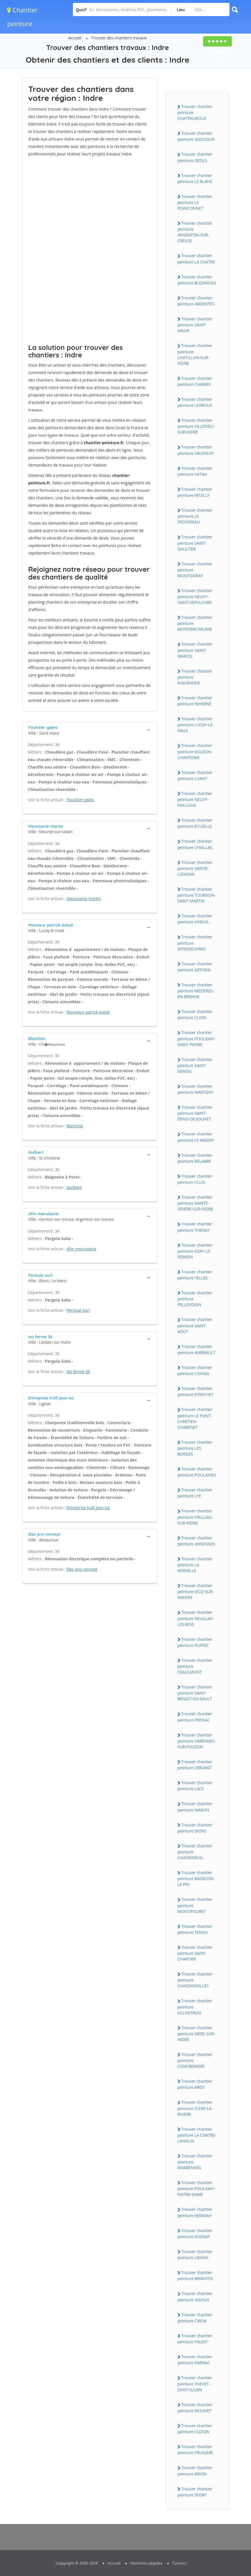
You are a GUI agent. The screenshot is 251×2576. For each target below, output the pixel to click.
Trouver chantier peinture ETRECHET (196, 1391)
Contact (179, 2563)
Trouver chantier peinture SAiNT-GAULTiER (195, 542)
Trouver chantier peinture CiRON (195, 2317)
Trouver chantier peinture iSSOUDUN (196, 136)
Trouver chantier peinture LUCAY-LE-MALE (196, 724)
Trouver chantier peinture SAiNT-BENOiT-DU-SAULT (195, 1692)
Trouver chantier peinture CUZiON (195, 2428)
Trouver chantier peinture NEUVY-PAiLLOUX (195, 799)
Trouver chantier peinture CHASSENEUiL (195, 1851)
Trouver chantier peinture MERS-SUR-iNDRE (196, 2033)
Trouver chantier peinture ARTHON (195, 967)
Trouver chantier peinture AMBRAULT (197, 1349)
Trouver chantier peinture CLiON (195, 1014)
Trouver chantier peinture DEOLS (195, 157)
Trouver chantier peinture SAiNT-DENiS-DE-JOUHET (195, 1113)
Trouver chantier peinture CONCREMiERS (195, 2060)
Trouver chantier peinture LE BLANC (195, 178)
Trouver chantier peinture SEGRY (195, 2492)
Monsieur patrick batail (88, 1012)
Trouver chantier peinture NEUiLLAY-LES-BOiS (196, 1618)
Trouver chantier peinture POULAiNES (197, 1472)
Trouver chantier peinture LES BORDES (195, 1448)
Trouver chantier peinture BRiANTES (195, 2275)
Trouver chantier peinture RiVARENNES (195, 2161)
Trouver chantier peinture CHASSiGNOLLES (195, 1979)
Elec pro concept (82, 1569)
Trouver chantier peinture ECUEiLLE (195, 823)
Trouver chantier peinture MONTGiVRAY (195, 569)
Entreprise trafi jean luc (88, 1507)
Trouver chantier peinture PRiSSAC (195, 1716)
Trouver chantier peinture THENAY (195, 1227)
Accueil (74, 38)
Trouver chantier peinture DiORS (195, 1828)
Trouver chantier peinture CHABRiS (195, 381)
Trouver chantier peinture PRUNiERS (195, 2449)
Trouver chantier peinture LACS (195, 1785)
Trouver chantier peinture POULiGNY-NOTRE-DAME (197, 2188)
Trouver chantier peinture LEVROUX (195, 402)
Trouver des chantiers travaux (119, 38)
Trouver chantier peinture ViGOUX (195, 2296)
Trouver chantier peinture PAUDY (195, 2338)
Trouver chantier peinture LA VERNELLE (195, 1564)
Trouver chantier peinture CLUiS (195, 1179)
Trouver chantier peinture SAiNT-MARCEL (195, 650)
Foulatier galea (80, 799)
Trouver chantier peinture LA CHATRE (196, 258)
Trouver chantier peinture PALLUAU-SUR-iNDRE (195, 1516)
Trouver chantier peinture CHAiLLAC (195, 844)
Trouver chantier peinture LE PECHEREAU (195, 516)
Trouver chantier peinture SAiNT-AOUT (195, 1325)
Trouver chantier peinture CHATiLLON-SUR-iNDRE (195, 354)
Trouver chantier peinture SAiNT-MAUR (195, 324)
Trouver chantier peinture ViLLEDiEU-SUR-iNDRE (196, 426)
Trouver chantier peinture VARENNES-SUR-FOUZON (197, 1740)
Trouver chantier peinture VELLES (195, 1275)
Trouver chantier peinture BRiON (195, 2470)
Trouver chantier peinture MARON (195, 1806)
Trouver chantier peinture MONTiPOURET (195, 1905)
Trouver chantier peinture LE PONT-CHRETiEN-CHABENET (195, 1418)
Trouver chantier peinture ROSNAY (195, 2233)
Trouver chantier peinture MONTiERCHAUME (195, 623)
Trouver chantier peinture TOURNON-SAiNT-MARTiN (197, 895)
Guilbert (74, 1187)
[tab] (89, 730)
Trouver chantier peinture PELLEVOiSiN (195, 1298)
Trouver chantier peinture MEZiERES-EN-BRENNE (196, 990)
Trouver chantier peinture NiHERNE (195, 700)
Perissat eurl (78, 1310)
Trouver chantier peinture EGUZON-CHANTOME (195, 751)
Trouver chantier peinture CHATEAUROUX (195, 112)
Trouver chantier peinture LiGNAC (195, 2254)
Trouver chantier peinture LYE (195, 1493)
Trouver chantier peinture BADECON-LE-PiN (196, 1878)
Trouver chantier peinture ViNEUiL (195, 919)
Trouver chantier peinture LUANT (195, 775)
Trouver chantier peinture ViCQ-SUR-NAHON (196, 1591)
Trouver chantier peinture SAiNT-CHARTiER (195, 1953)
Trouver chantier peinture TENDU (195, 1929)
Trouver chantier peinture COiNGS (195, 1370)
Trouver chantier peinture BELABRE (195, 1158)
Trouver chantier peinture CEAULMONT (195, 1666)
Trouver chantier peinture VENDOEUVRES (195, 942)
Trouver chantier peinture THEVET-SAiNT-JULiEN (195, 2383)
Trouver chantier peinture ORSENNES (196, 1541)
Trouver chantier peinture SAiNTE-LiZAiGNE (195, 868)
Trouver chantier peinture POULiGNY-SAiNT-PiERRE (197, 1038)
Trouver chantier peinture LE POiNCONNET (195, 202)
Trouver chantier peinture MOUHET (195, 2407)
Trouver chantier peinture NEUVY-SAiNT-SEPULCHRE (195, 596)
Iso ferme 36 (78, 1371)
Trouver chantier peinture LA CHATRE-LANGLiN (197, 2135)
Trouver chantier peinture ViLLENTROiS (195, 2006)
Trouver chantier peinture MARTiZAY (195, 1089)
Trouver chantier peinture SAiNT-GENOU (195, 1065)
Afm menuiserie (81, 1249)
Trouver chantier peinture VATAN (195, 471)
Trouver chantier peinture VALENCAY (196, 450)
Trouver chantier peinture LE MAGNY (196, 1137)
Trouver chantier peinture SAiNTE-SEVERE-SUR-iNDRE (195, 1203)
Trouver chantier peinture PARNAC (195, 2359)
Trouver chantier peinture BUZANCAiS (197, 280)
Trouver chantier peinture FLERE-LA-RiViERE (195, 2108)
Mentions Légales (146, 2563)
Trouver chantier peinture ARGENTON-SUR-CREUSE (195, 231)
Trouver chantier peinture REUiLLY (195, 492)
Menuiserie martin (84, 898)
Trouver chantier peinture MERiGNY (195, 2212)
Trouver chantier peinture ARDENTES (196, 301)
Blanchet (75, 1126)
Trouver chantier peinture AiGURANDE (195, 677)
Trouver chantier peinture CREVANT (195, 1764)
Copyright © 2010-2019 (77, 2563)
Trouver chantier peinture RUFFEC (195, 1642)
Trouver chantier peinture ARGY (195, 2084)
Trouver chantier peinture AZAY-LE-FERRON (195, 1251)
